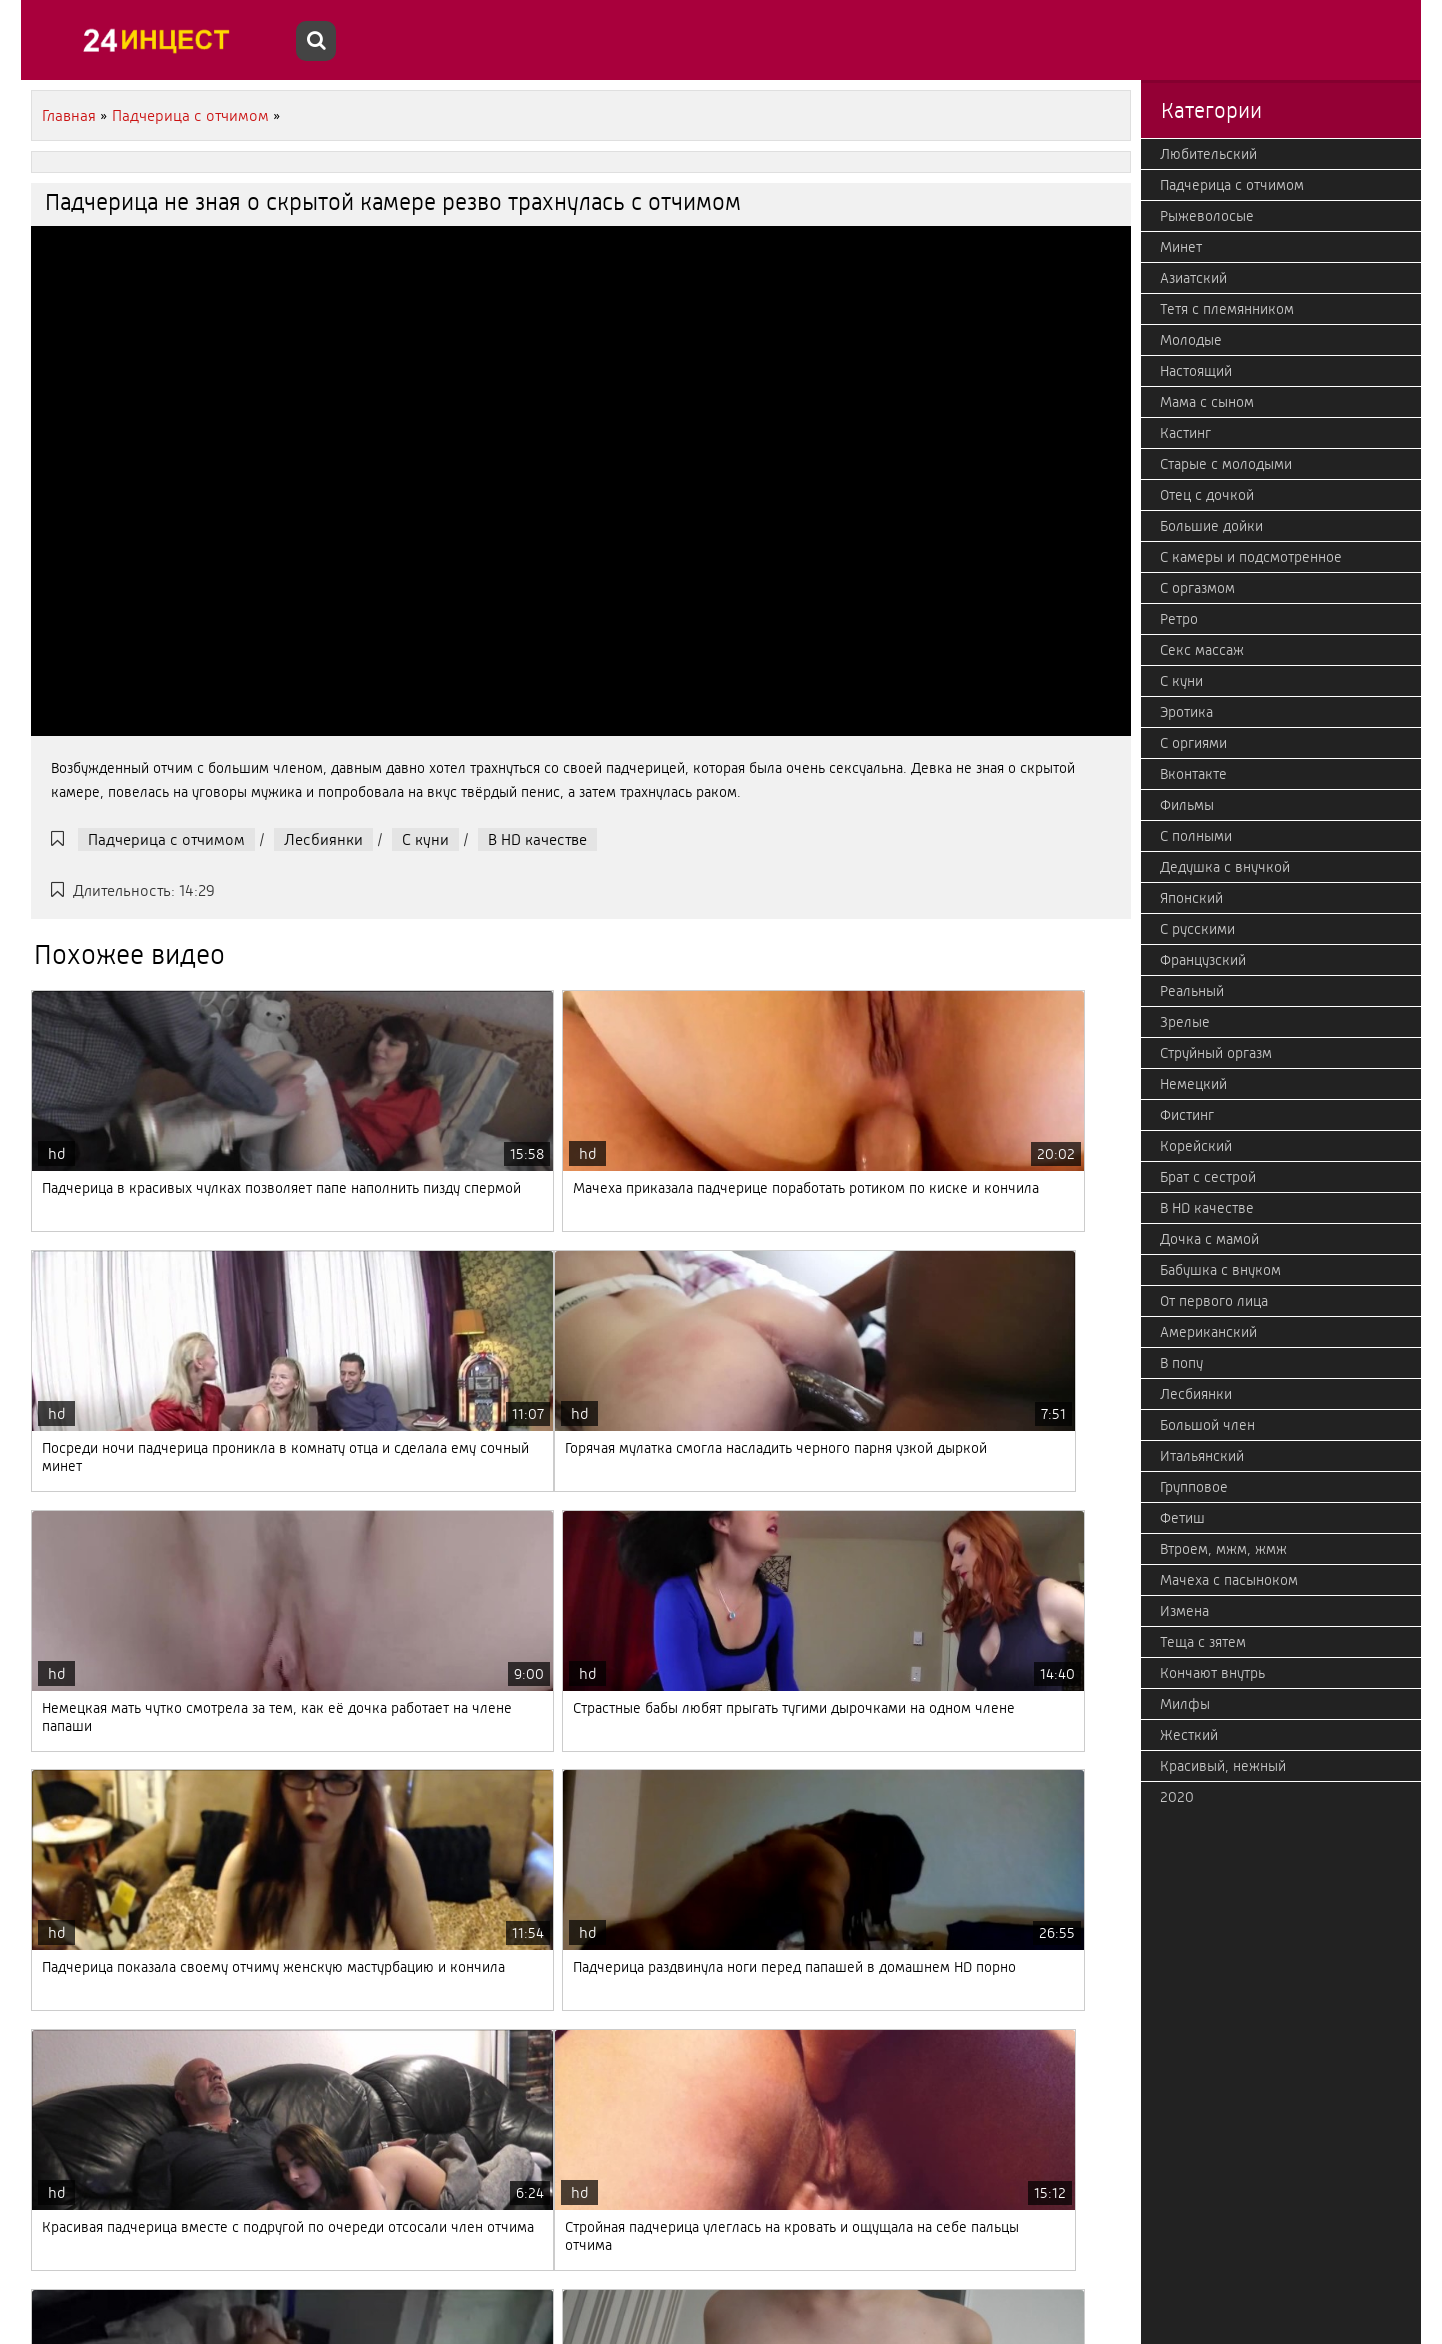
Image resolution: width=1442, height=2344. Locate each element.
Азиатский (1193, 278)
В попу (1181, 1363)
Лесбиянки (323, 839)
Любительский (1208, 154)
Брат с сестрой (1208, 1177)
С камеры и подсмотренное (1251, 557)
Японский (1191, 898)
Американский (1208, 1332)
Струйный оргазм (1216, 1053)
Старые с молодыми (1226, 464)
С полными (1196, 836)
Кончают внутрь (1212, 1673)
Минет (1181, 247)
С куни (425, 839)
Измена (1184, 1611)
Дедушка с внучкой (1225, 867)
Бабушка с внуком (1220, 1270)
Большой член (1207, 1425)
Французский (1203, 960)
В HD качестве (537, 839)
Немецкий (1193, 1084)
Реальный (1192, 991)
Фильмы (1187, 805)
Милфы (1185, 1704)
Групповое (1194, 1487)
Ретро (1179, 619)
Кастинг (1185, 433)
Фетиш (1182, 1518)
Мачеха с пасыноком (1229, 1580)
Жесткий (1189, 1735)
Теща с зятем (1203, 1642)
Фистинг (1187, 1115)
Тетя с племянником (1227, 309)
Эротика (1186, 712)
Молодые (1191, 340)
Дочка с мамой (1209, 1239)
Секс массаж (1202, 650)
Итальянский (1202, 1456)
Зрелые (1185, 1022)
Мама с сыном (1207, 402)
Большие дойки (1211, 526)
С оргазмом (1197, 588)
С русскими (1197, 929)
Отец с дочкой (1207, 495)
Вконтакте (1193, 774)
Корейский (1196, 1146)
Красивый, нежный (1223, 1766)
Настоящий (1196, 371)
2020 (1177, 1797)
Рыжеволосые (1207, 216)
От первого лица (1214, 1301)
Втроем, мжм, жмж (1223, 1549)
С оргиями (1193, 743)
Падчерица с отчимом (166, 839)
